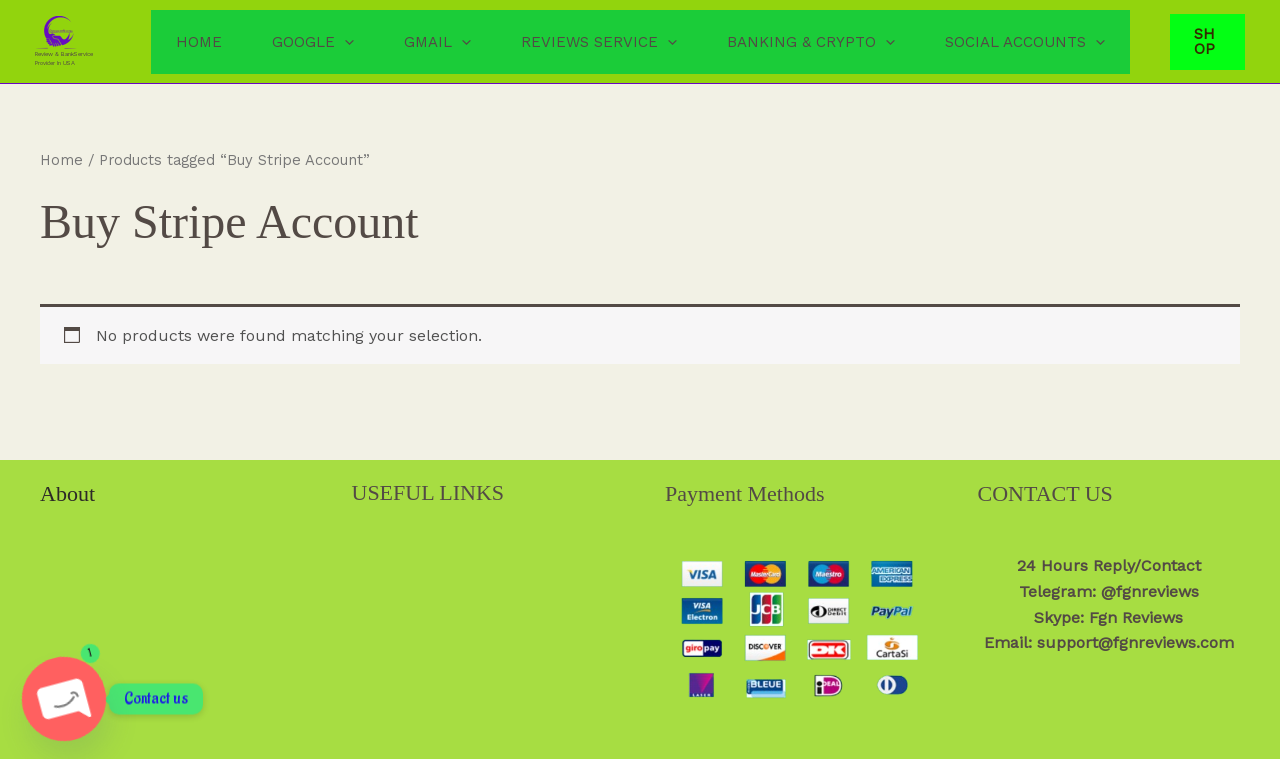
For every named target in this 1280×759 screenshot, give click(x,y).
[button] (344, 42)
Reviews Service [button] (599, 42)
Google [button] (313, 42)
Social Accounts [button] (1025, 42)
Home (199, 42)
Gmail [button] (437, 42)
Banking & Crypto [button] (811, 42)
